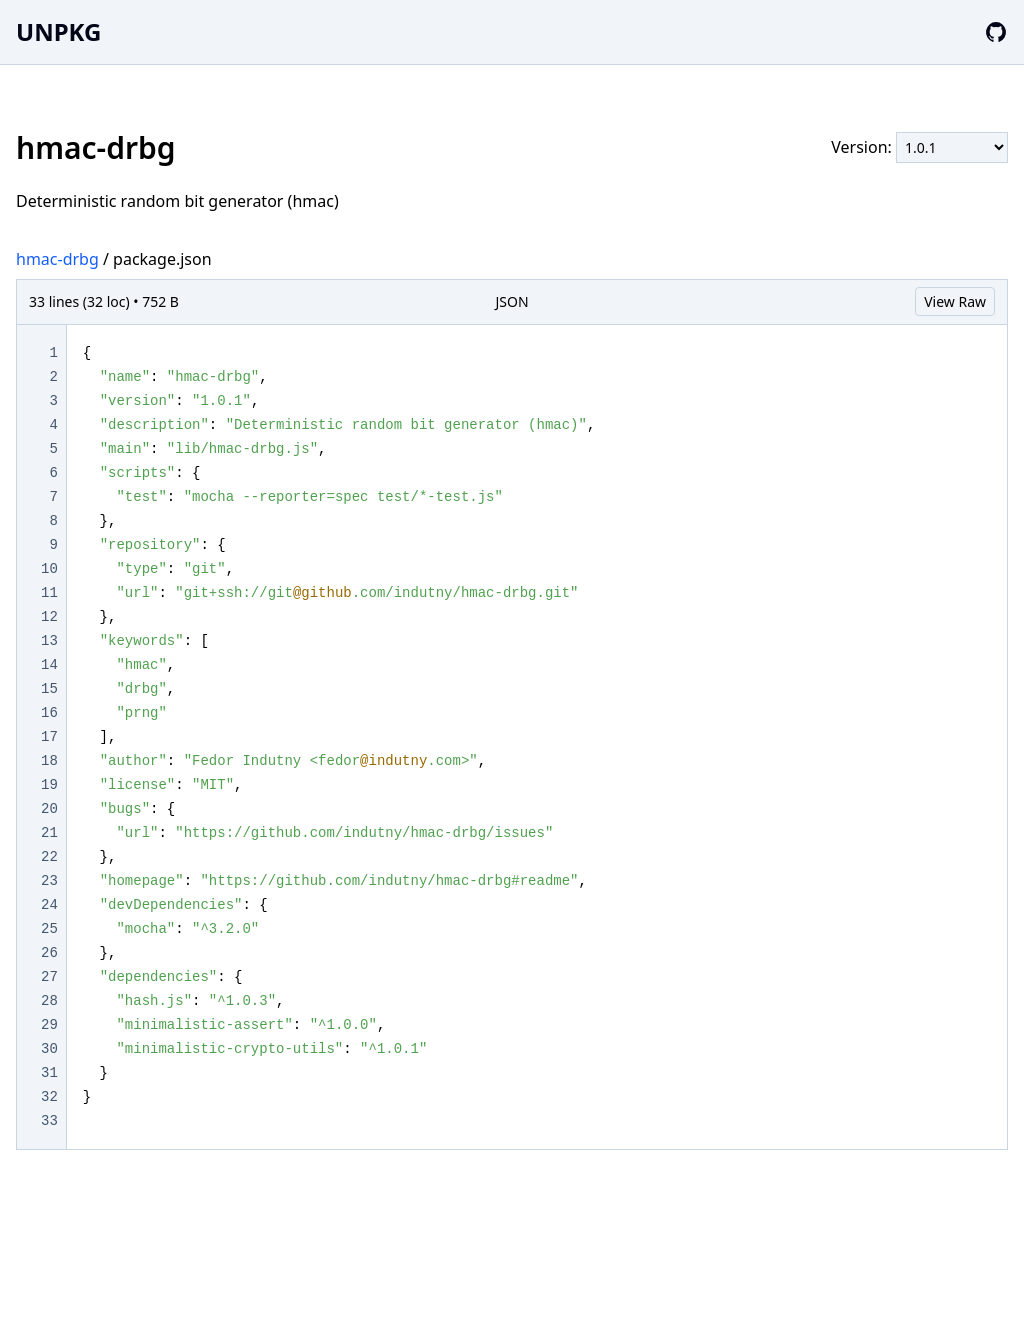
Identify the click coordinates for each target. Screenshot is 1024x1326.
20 (49, 809)
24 (49, 905)
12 (49, 617)
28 (49, 1001)
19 (49, 785)
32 (49, 1097)
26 (49, 953)
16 (49, 713)
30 (49, 1049)
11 (49, 593)
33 (49, 1121)
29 (49, 1025)
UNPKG (58, 31)
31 (49, 1073)
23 (49, 881)
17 (49, 737)
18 (49, 761)
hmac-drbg (57, 259)
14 (49, 665)
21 (49, 833)
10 (49, 569)
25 (49, 929)
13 (49, 641)
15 (49, 689)
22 (49, 857)
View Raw (955, 301)
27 (49, 977)
